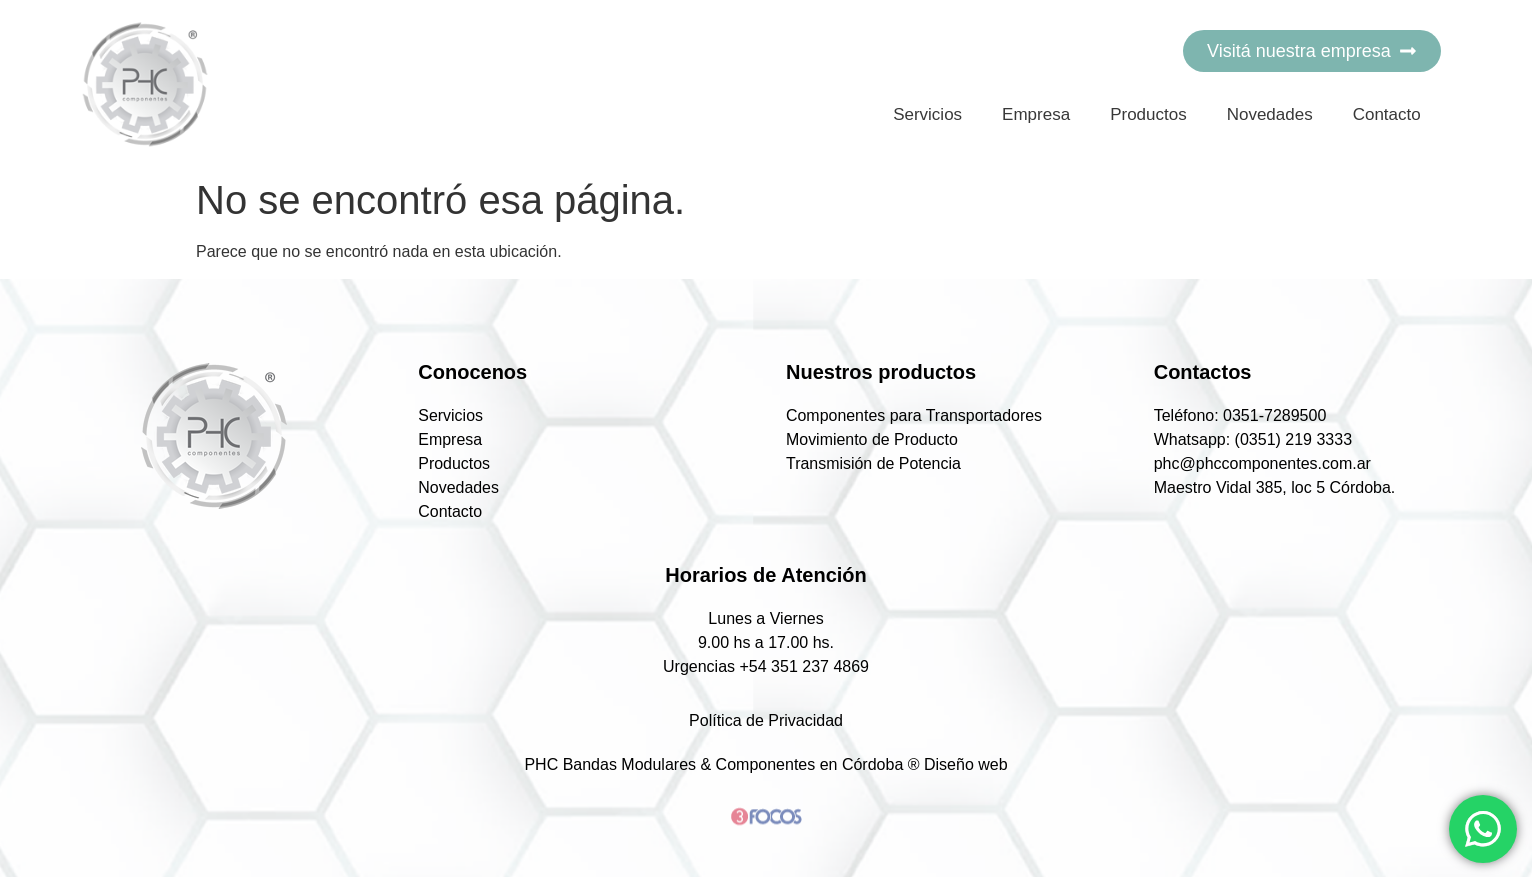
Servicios (927, 114)
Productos (1148, 114)
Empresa (1036, 114)
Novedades (1270, 114)
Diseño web (966, 765)
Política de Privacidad (766, 721)
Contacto (1387, 114)
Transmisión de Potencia (879, 464)
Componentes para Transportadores (919, 416)
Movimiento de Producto (877, 440)
